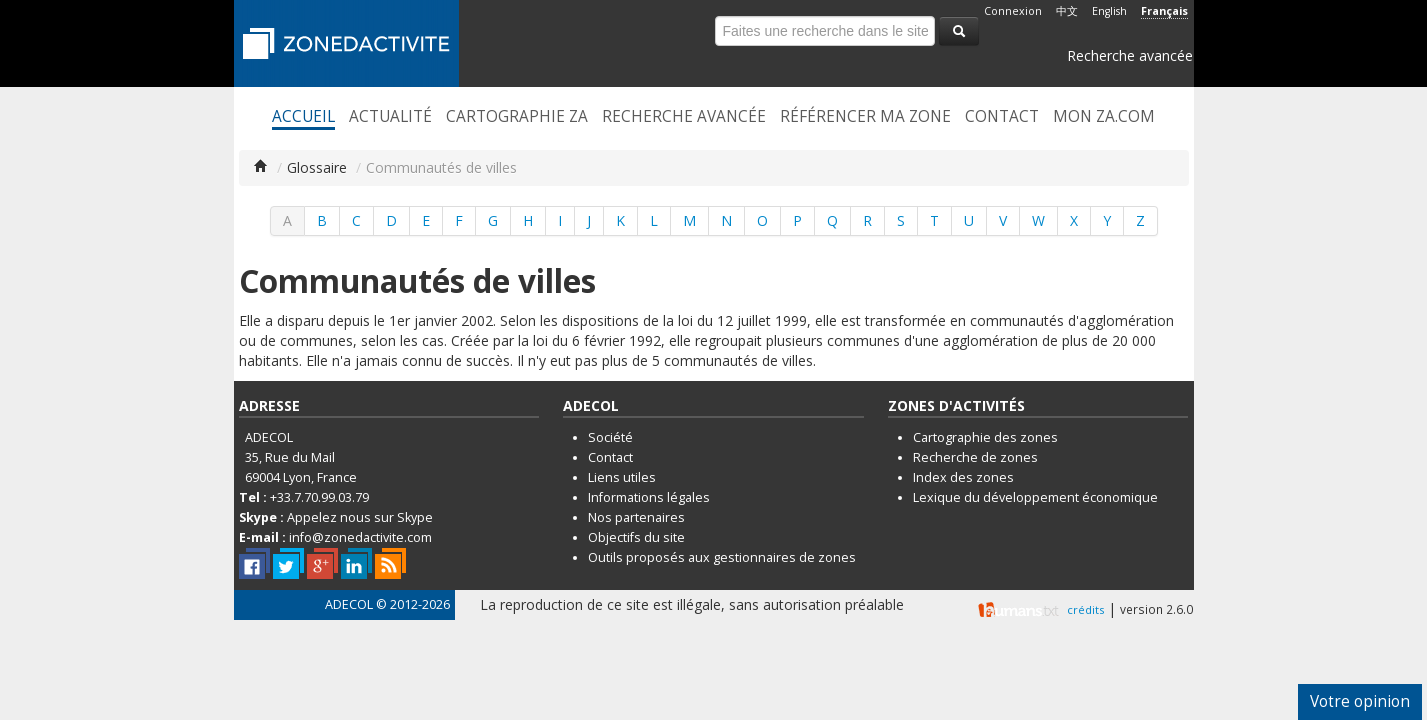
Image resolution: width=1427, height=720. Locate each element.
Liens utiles (622, 477)
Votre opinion (1360, 701)
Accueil (303, 117)
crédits (1085, 609)
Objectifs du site (636, 537)
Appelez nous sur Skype (360, 517)
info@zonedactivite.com (360, 537)
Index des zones (963, 477)
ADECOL (349, 604)
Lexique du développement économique (1035, 497)
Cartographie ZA (517, 117)
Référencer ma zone (865, 117)
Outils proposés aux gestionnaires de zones (722, 557)
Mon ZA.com (1104, 117)
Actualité (390, 117)
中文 (1067, 11)
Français (1164, 11)
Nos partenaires (636, 517)
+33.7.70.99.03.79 (319, 497)
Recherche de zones (975, 457)
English (1109, 11)
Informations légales (649, 497)
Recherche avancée (1130, 55)
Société (610, 437)
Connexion (1013, 11)
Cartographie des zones (985, 437)
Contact (1002, 117)
